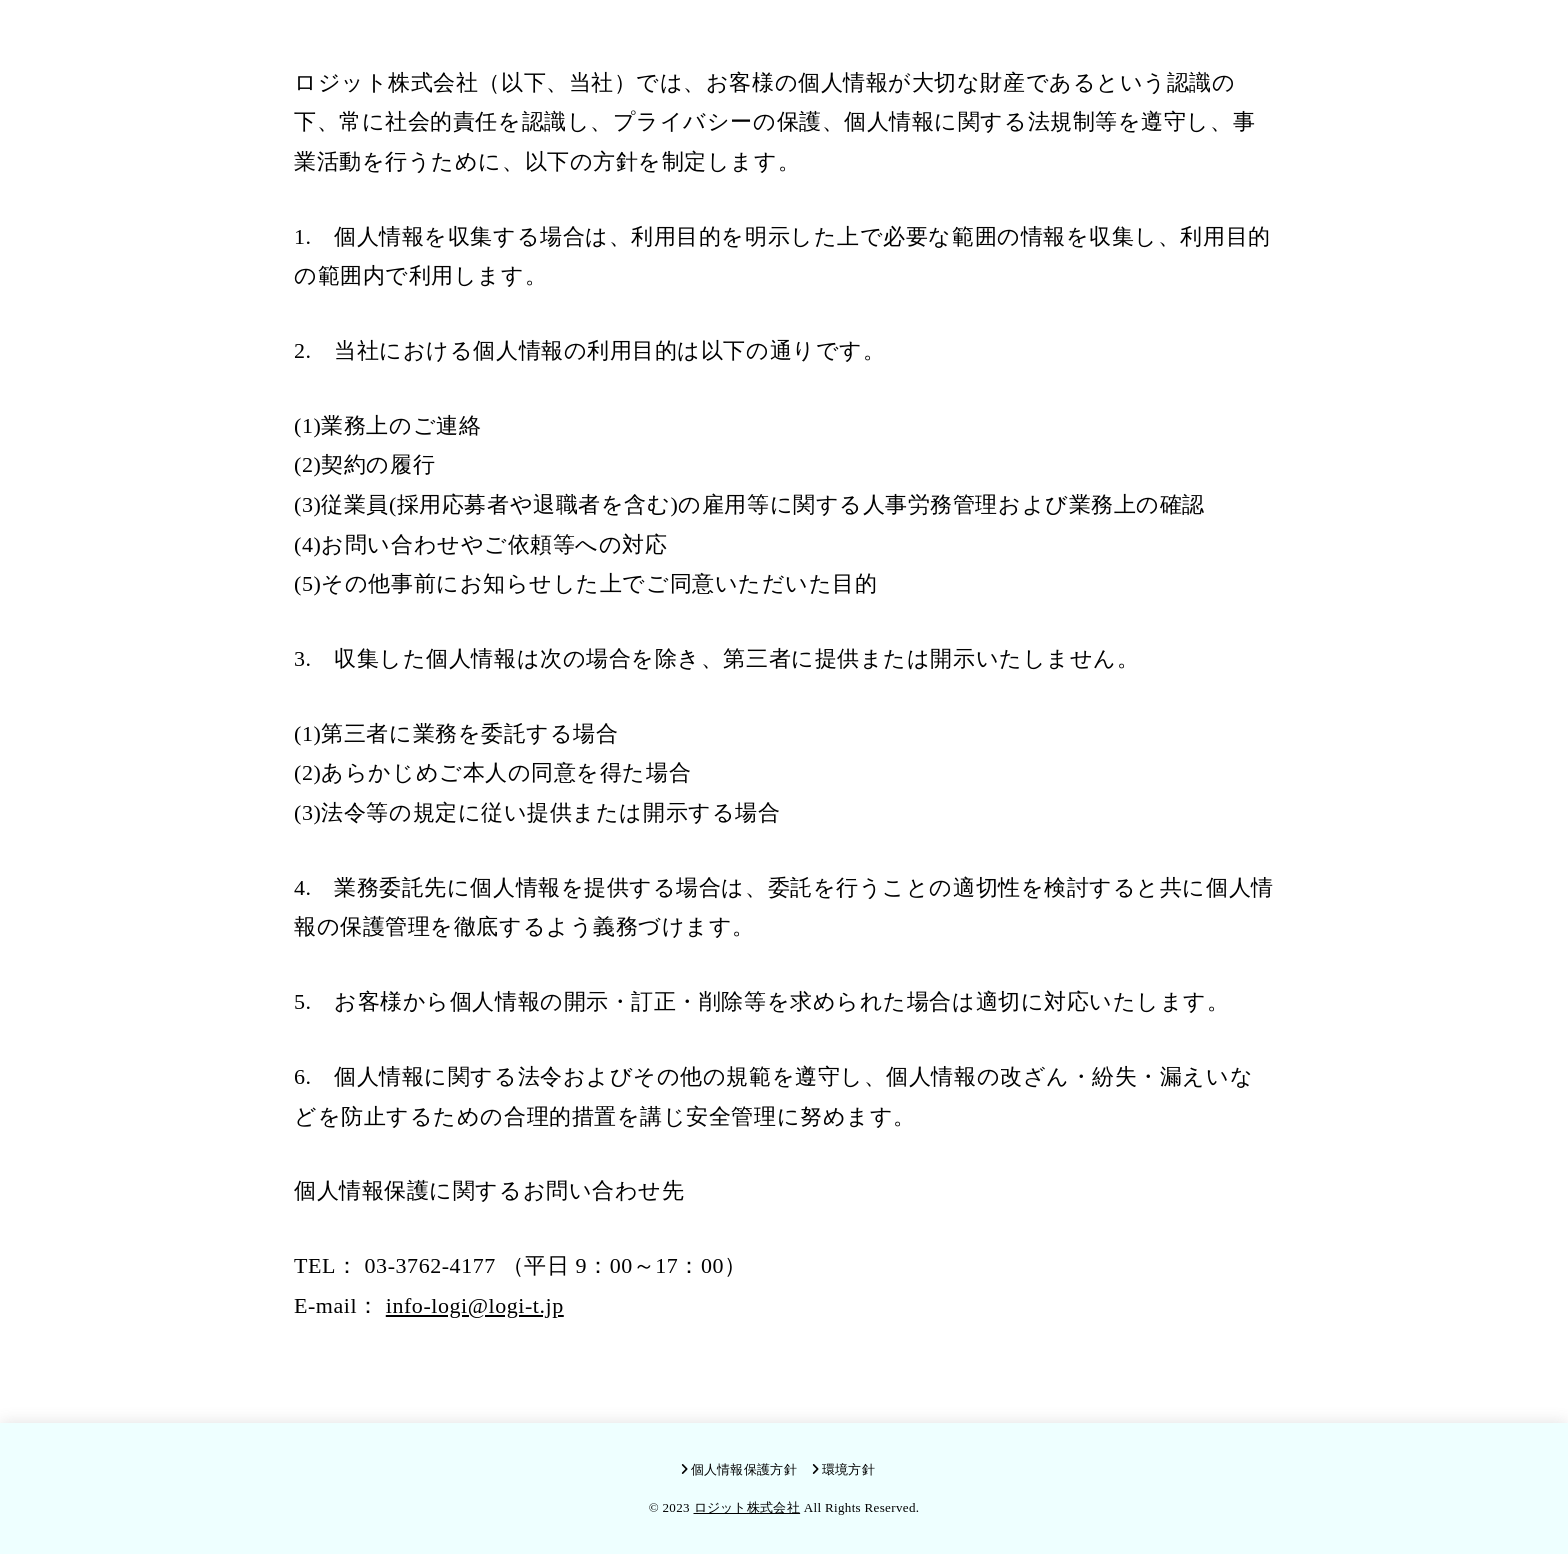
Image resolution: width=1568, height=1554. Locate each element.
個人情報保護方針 (744, 1469)
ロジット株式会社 (747, 1507)
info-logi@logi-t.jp (475, 1305)
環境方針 (848, 1469)
